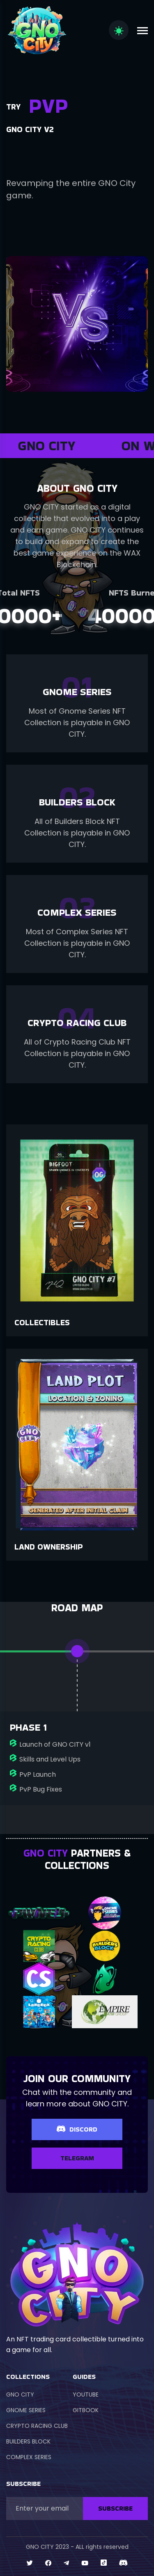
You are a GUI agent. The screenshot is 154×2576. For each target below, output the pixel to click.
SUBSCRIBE (115, 2508)
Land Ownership (48, 1546)
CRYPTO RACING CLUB (37, 2426)
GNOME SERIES (26, 2410)
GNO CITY (20, 2394)
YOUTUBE (86, 2394)
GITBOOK (86, 2410)
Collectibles (42, 1322)
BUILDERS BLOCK (28, 2441)
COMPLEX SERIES (28, 2457)
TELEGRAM (77, 2158)
